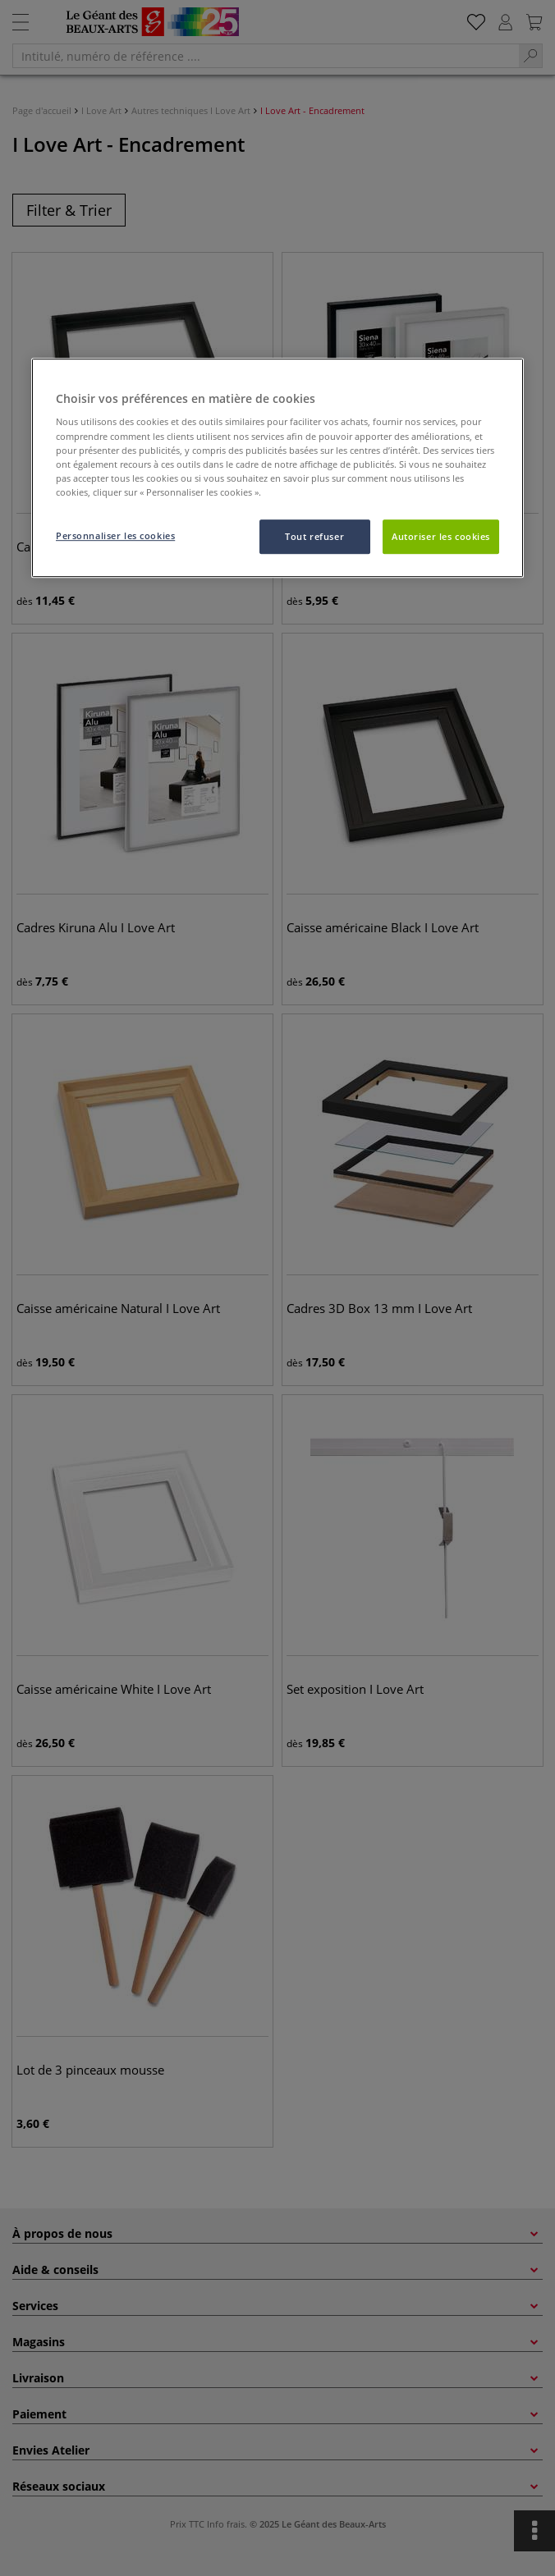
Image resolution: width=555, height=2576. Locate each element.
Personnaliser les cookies (115, 535)
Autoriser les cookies (441, 536)
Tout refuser (314, 536)
